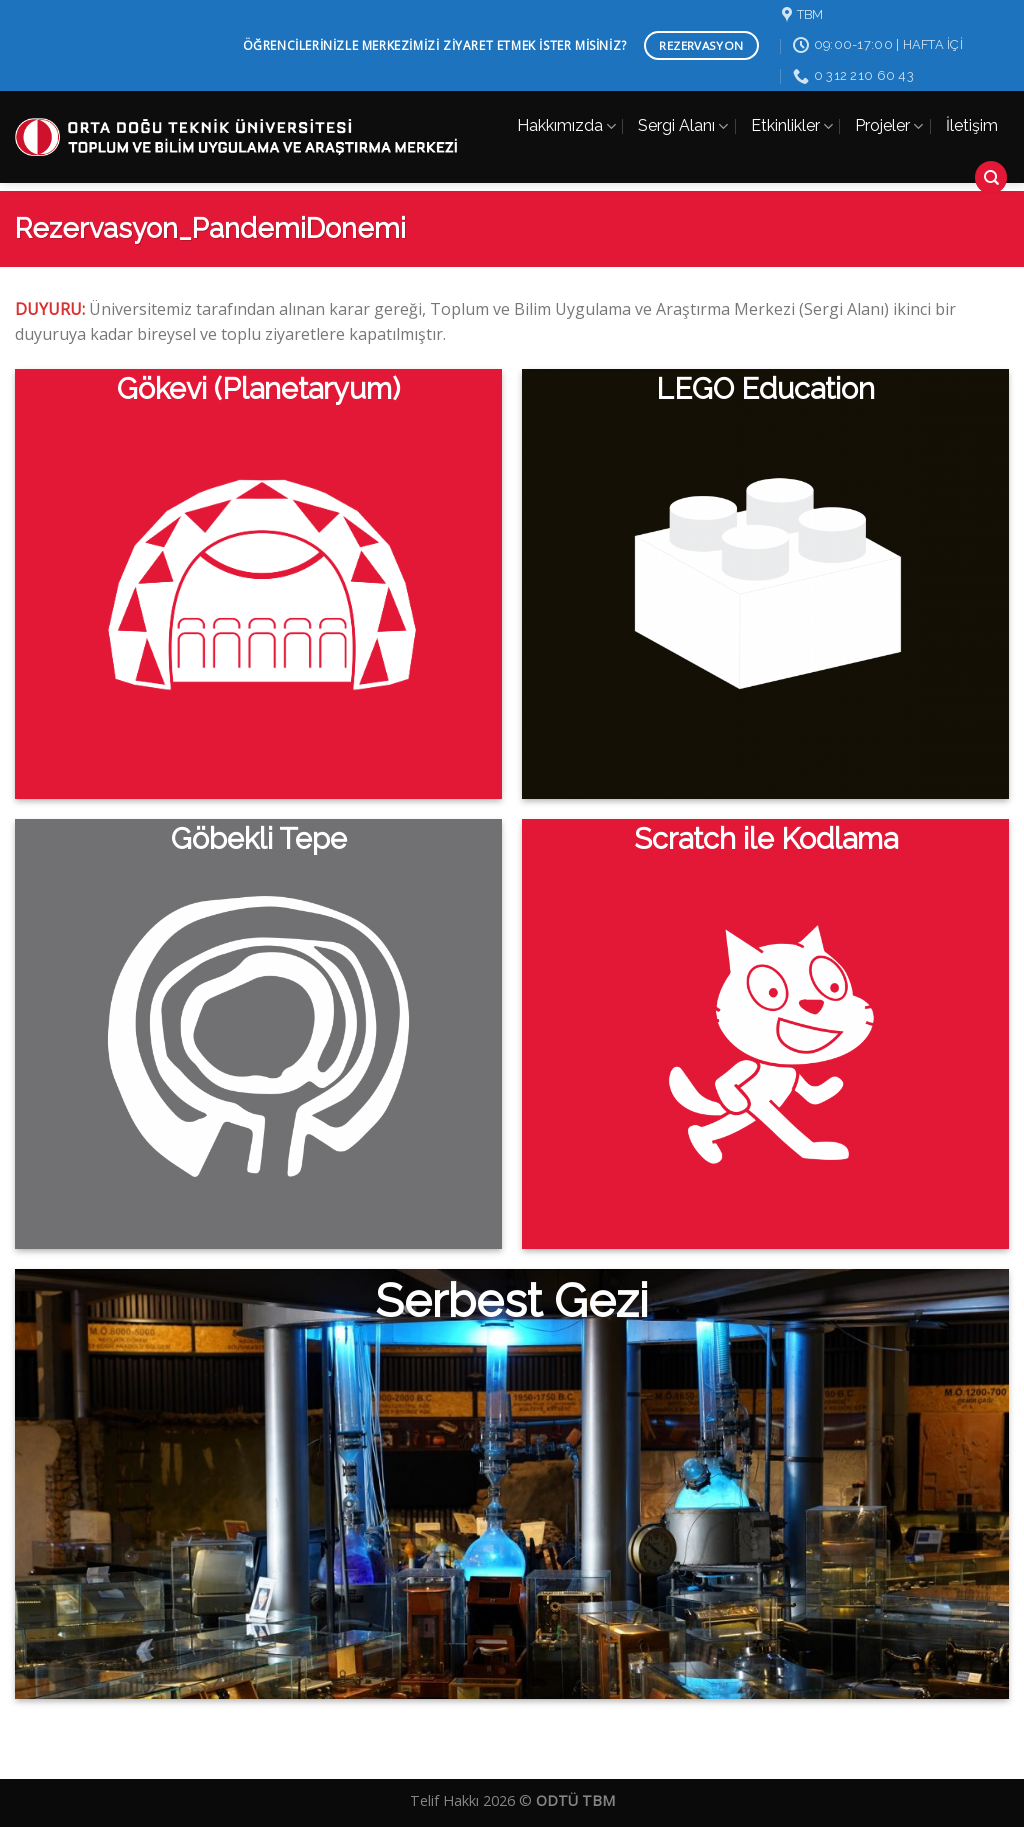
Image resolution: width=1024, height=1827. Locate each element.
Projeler (889, 126)
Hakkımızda (566, 126)
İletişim (972, 125)
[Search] (991, 177)
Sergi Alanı (683, 126)
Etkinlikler (792, 126)
